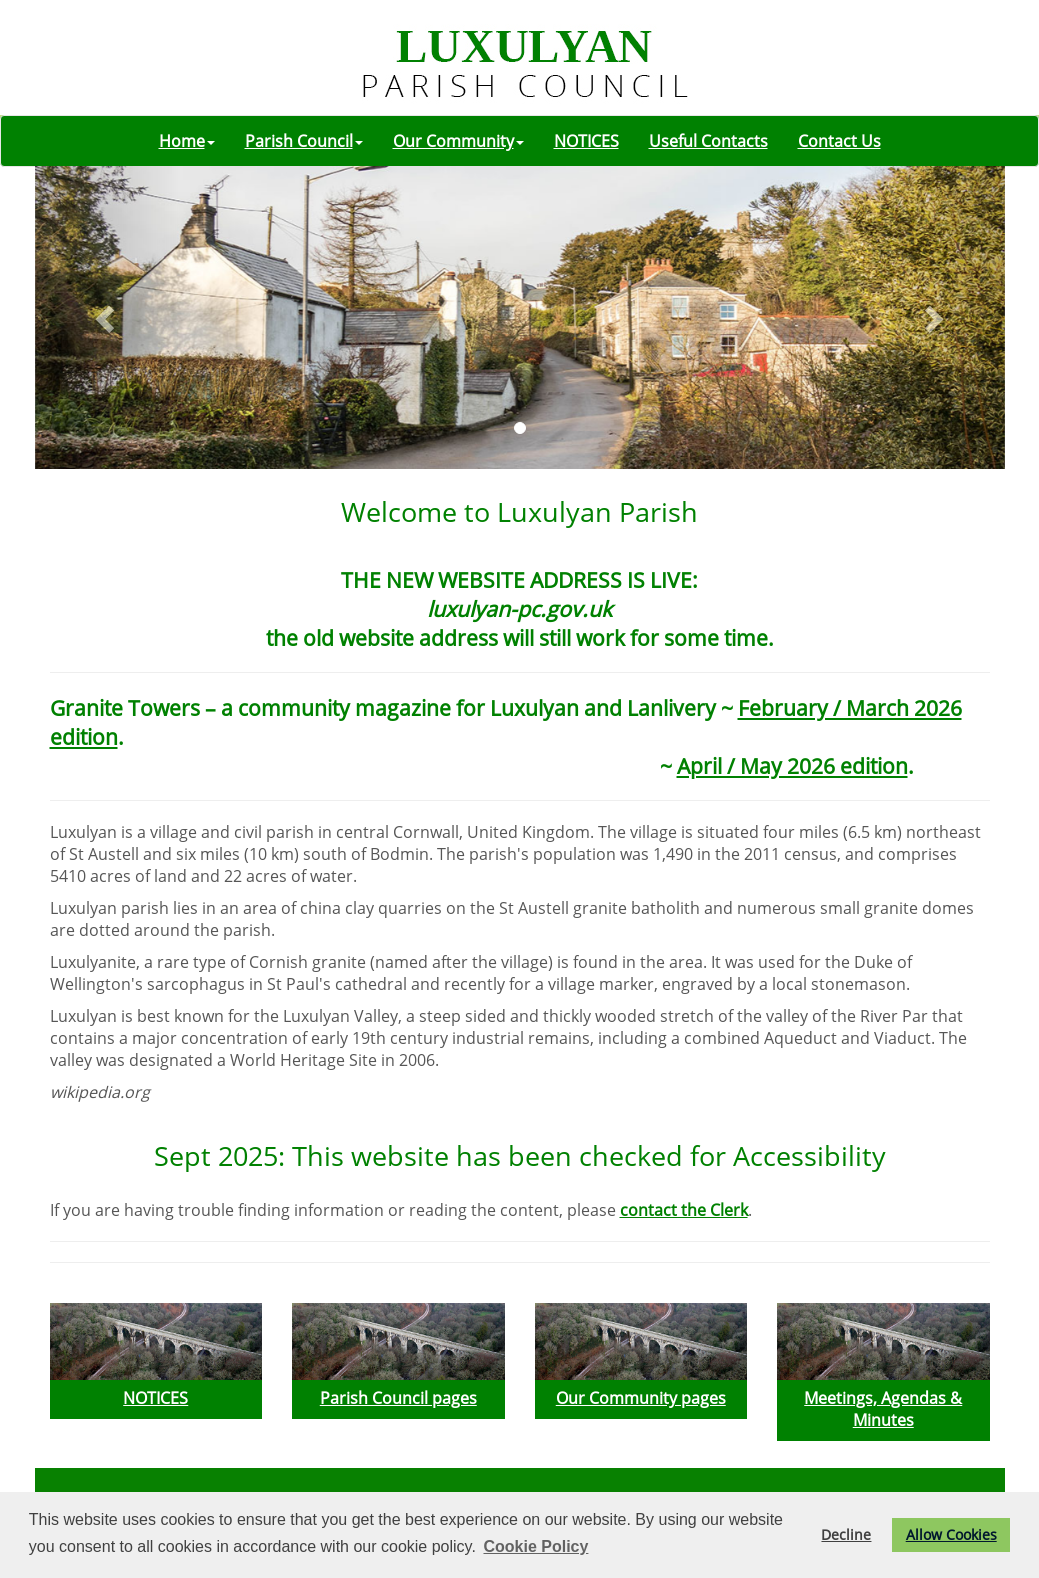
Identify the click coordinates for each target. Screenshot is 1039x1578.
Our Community (458, 141)
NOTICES (586, 141)
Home (187, 141)
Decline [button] (846, 1534)
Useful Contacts (708, 141)
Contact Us (839, 141)
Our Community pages (641, 1398)
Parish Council (304, 141)
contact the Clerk (684, 1210)
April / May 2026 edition (792, 765)
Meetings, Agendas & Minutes (883, 1409)
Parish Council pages (398, 1398)
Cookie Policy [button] (535, 1546)
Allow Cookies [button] (951, 1534)
